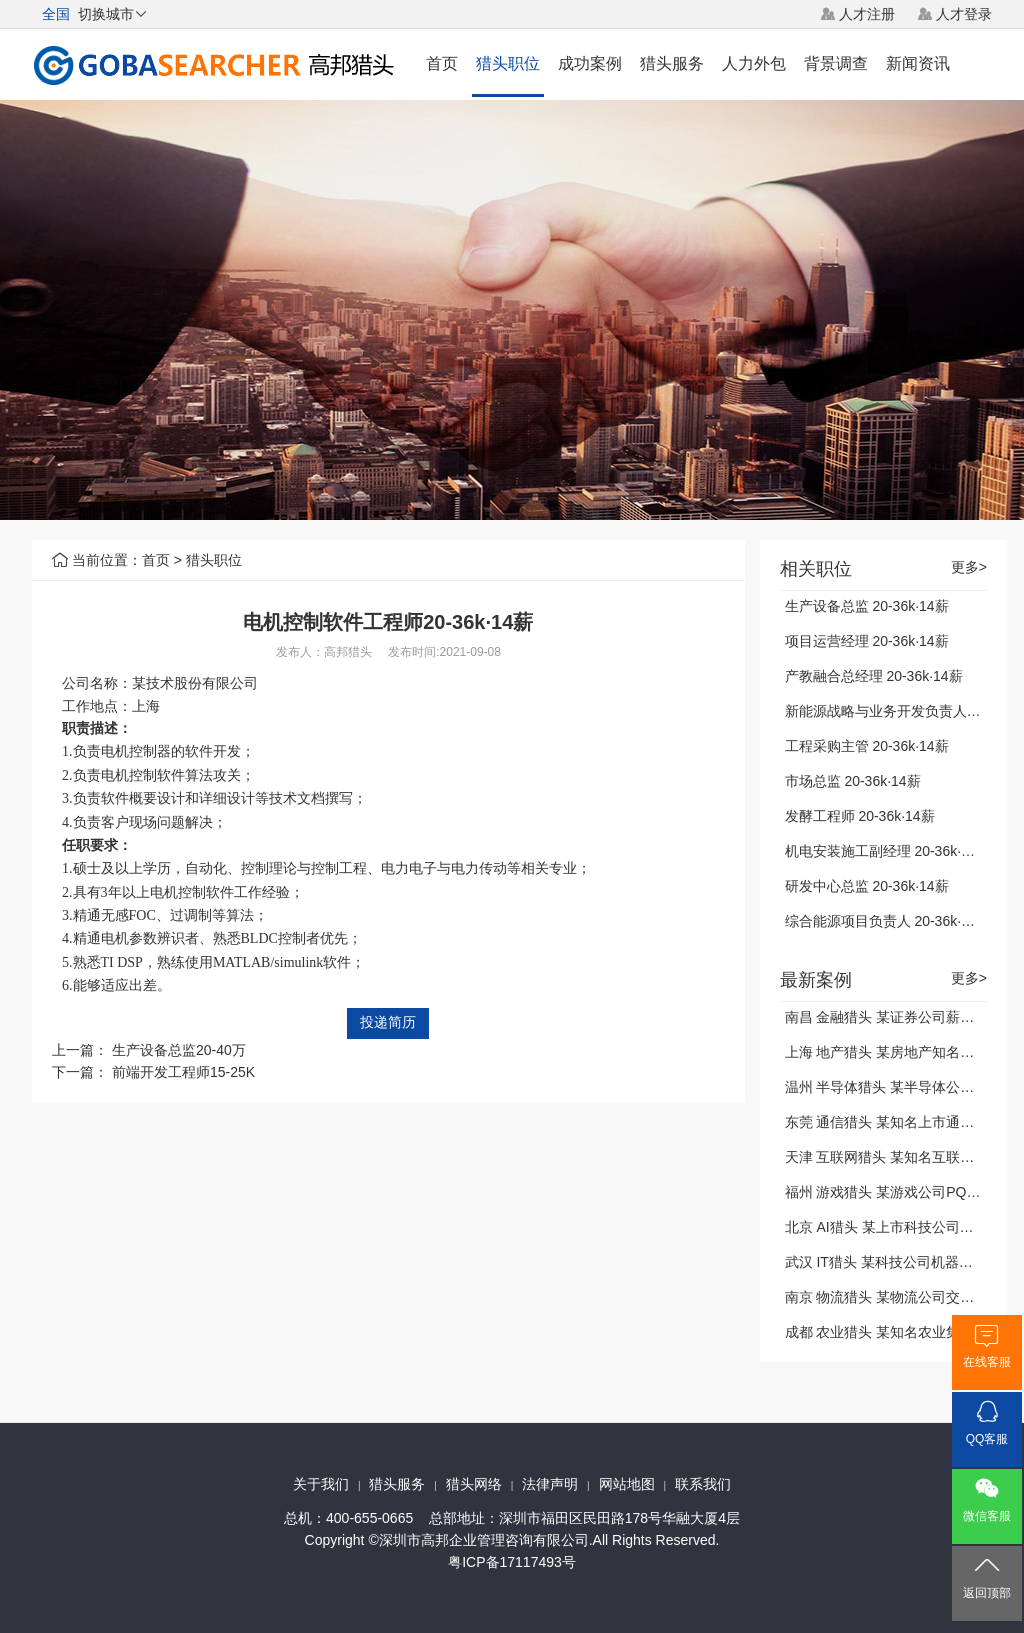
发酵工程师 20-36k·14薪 (860, 816)
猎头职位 (508, 63)
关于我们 (321, 1484)
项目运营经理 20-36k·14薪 (867, 641)
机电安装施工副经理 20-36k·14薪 (888, 851)
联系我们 (703, 1484)
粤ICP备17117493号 (512, 1562)
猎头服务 (672, 63)
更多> (969, 567)
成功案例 (590, 63)
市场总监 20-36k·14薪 (853, 781)
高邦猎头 (348, 652)
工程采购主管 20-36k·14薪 (867, 746)
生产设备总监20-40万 (179, 1050)
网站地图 (627, 1484)
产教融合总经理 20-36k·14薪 (874, 676)
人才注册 (867, 14)
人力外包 (754, 63)
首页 (442, 63)
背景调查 (836, 63)
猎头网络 (474, 1484)
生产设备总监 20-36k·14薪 (867, 606)
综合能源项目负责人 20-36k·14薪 (888, 921)
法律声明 (550, 1484)
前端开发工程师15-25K (183, 1072)
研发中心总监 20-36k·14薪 (867, 886)
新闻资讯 (918, 63)
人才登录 (964, 14)
